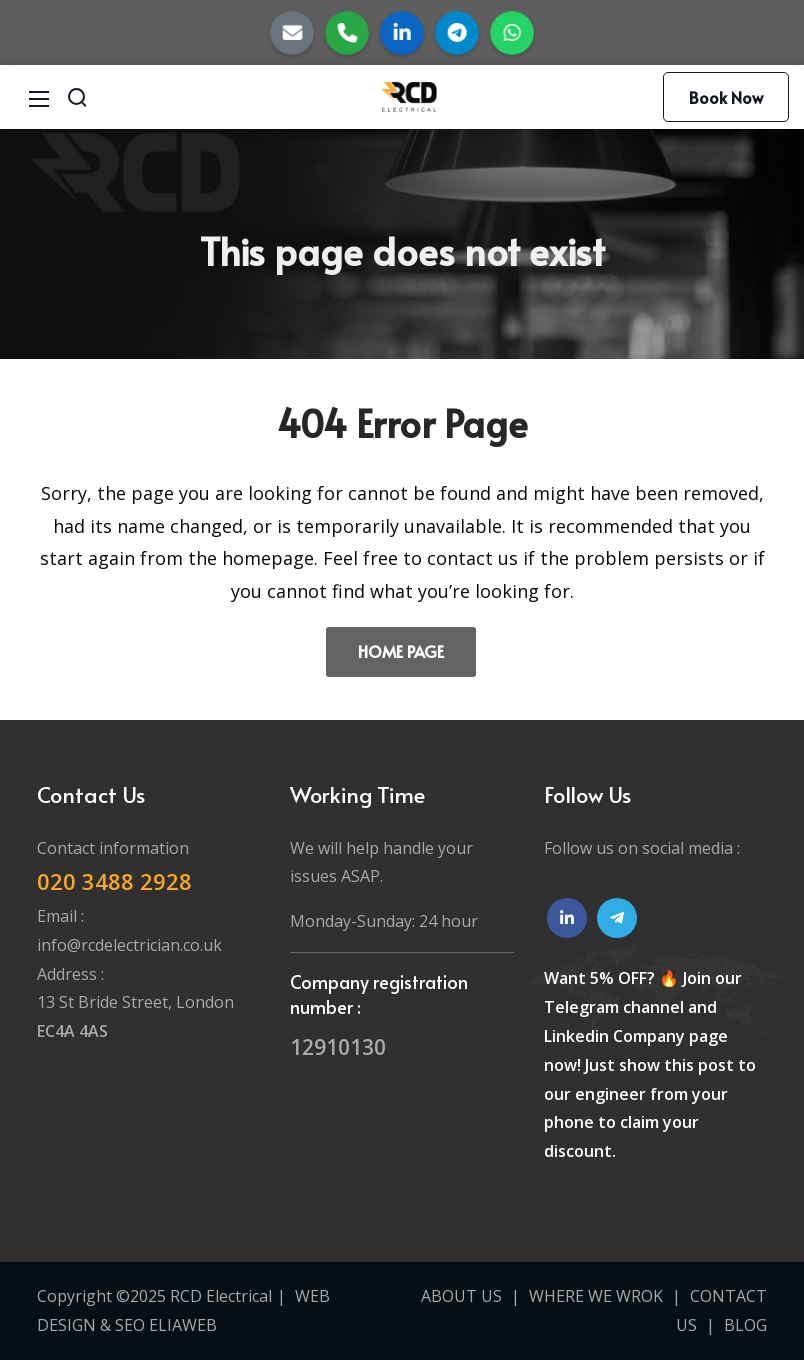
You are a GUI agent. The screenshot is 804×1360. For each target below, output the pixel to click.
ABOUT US (461, 1296)
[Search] (77, 97)
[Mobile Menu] (39, 97)
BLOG (745, 1325)
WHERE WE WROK (596, 1296)
